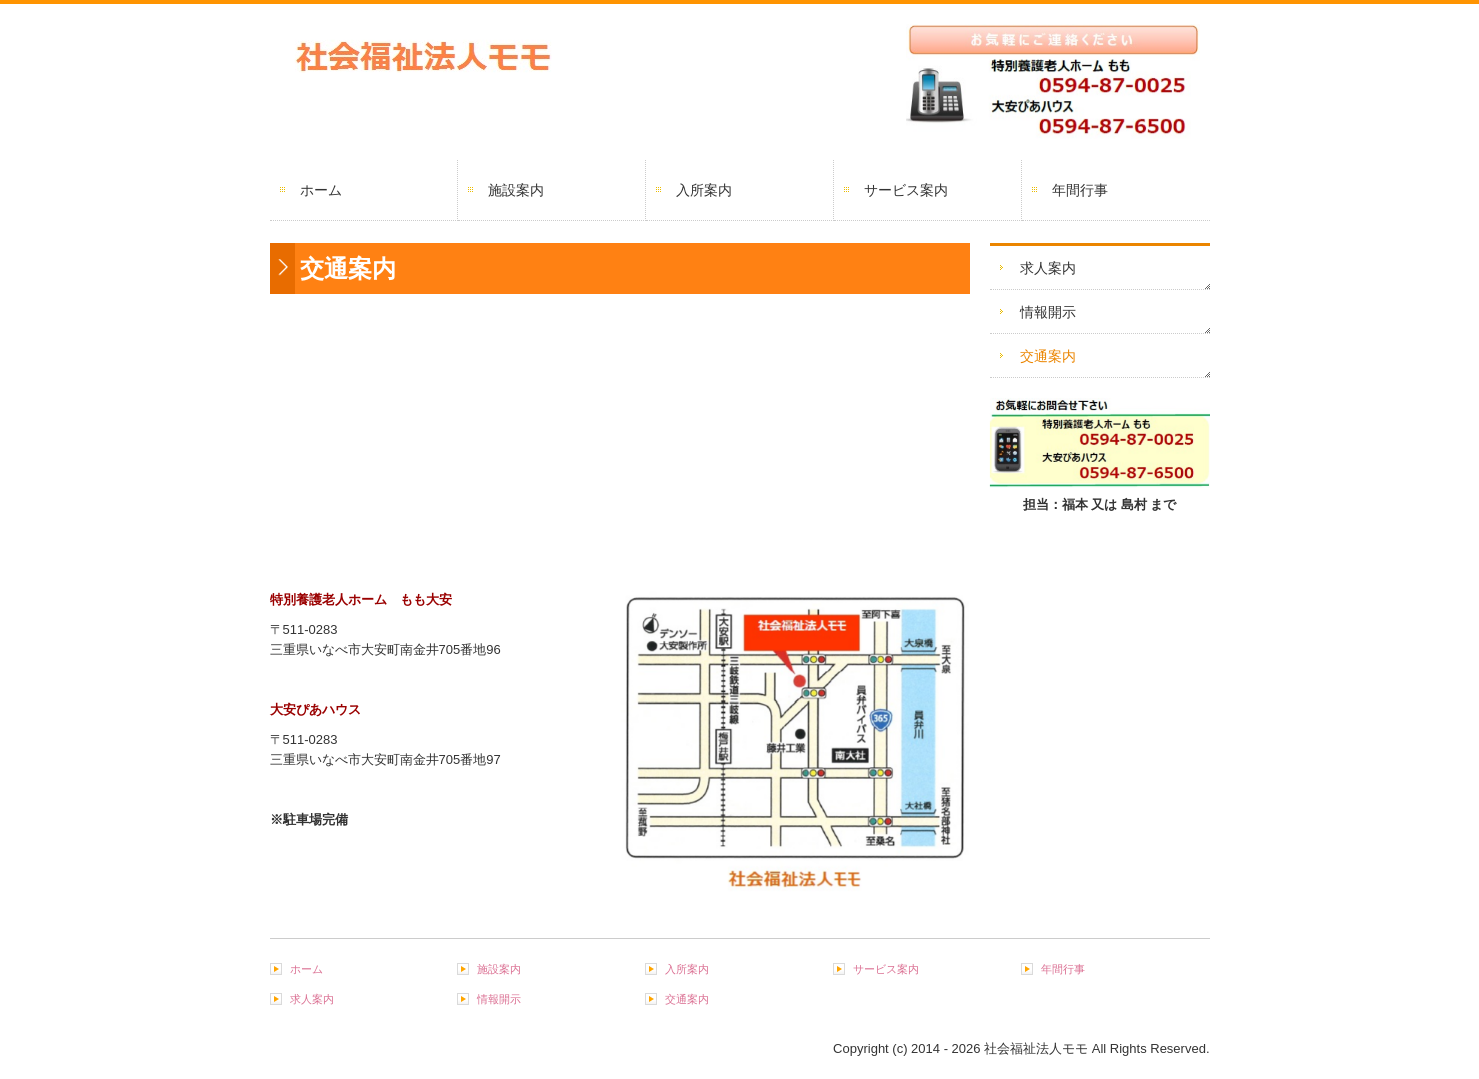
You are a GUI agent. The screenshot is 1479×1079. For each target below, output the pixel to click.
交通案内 (1048, 356)
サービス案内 (906, 190)
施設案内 (516, 190)
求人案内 (1048, 268)
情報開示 (1048, 312)
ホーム (321, 190)
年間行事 (1080, 190)
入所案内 (704, 190)
